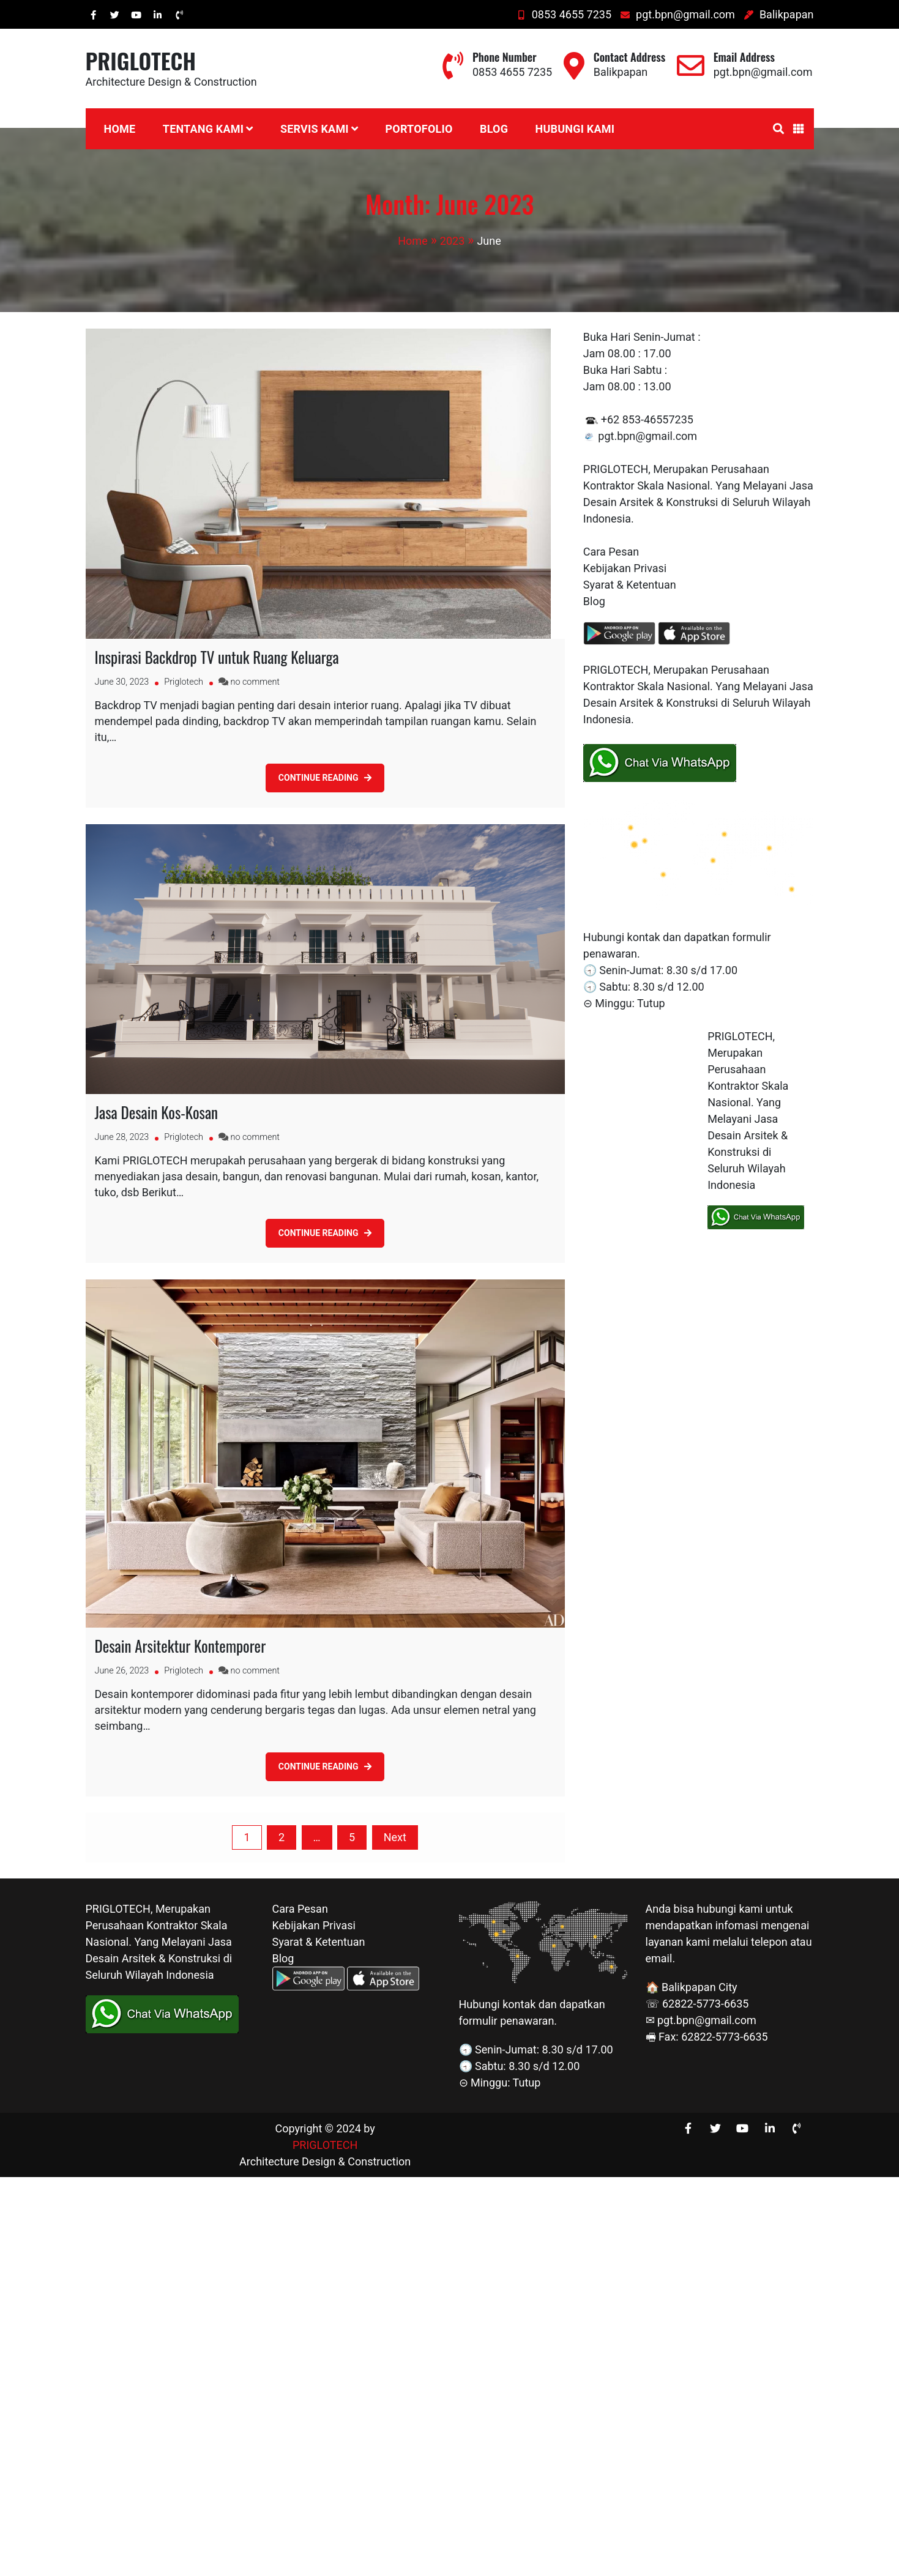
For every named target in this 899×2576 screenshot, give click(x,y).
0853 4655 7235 (564, 14)
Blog (494, 128)
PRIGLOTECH (141, 60)
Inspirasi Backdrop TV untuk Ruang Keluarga (217, 657)
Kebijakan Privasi (624, 568)
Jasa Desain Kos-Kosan (156, 1112)
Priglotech (183, 682)
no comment (254, 682)
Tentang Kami (203, 128)
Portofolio (418, 128)
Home (120, 128)
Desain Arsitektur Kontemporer (180, 1645)
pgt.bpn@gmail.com (677, 14)
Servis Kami (314, 128)
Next (395, 1837)
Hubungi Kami (575, 128)
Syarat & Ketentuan (629, 584)
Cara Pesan (611, 551)
